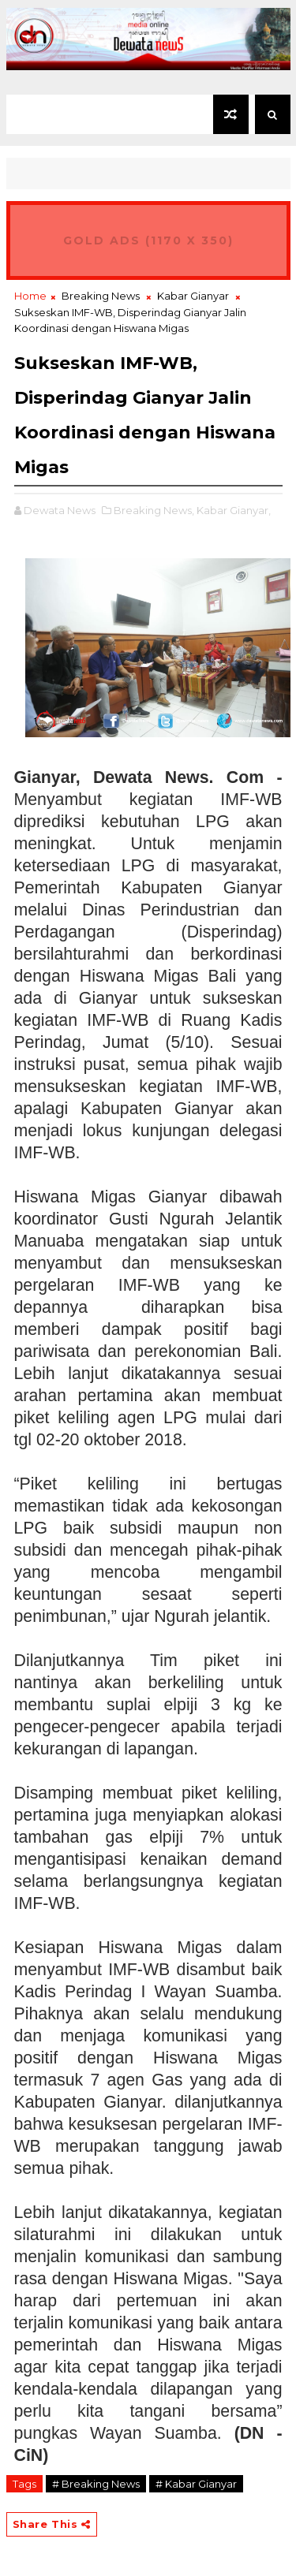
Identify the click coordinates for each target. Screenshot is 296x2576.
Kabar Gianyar (193, 295)
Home (30, 295)
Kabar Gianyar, (234, 510)
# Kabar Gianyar (196, 2483)
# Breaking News (96, 2483)
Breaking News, (154, 510)
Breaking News (101, 295)
